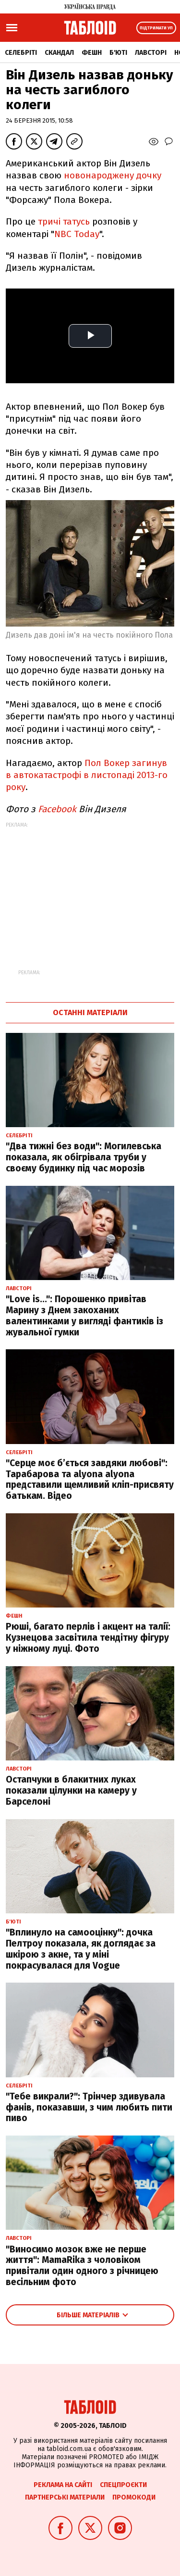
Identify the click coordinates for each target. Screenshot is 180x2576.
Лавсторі (151, 53)
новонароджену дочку (112, 175)
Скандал (59, 53)
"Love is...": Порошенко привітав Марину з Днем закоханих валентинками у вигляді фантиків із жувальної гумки (84, 1315)
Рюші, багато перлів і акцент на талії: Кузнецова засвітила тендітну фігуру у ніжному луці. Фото (88, 1637)
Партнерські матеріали (65, 2497)
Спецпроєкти (123, 2485)
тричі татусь (65, 221)
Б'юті (118, 53)
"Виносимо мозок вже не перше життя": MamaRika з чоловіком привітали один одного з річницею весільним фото (82, 2265)
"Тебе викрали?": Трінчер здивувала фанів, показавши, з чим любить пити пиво (89, 2107)
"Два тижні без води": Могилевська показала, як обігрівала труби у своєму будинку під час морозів (83, 1157)
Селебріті (21, 53)
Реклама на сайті (63, 2485)
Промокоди (134, 2497)
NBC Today (76, 233)
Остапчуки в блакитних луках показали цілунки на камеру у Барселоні (71, 1790)
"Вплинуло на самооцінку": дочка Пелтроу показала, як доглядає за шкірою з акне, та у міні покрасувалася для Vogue (81, 1949)
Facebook (57, 809)
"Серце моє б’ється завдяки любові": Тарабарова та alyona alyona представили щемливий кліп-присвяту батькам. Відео (90, 1479)
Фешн (92, 53)
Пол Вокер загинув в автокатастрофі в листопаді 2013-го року (87, 775)
